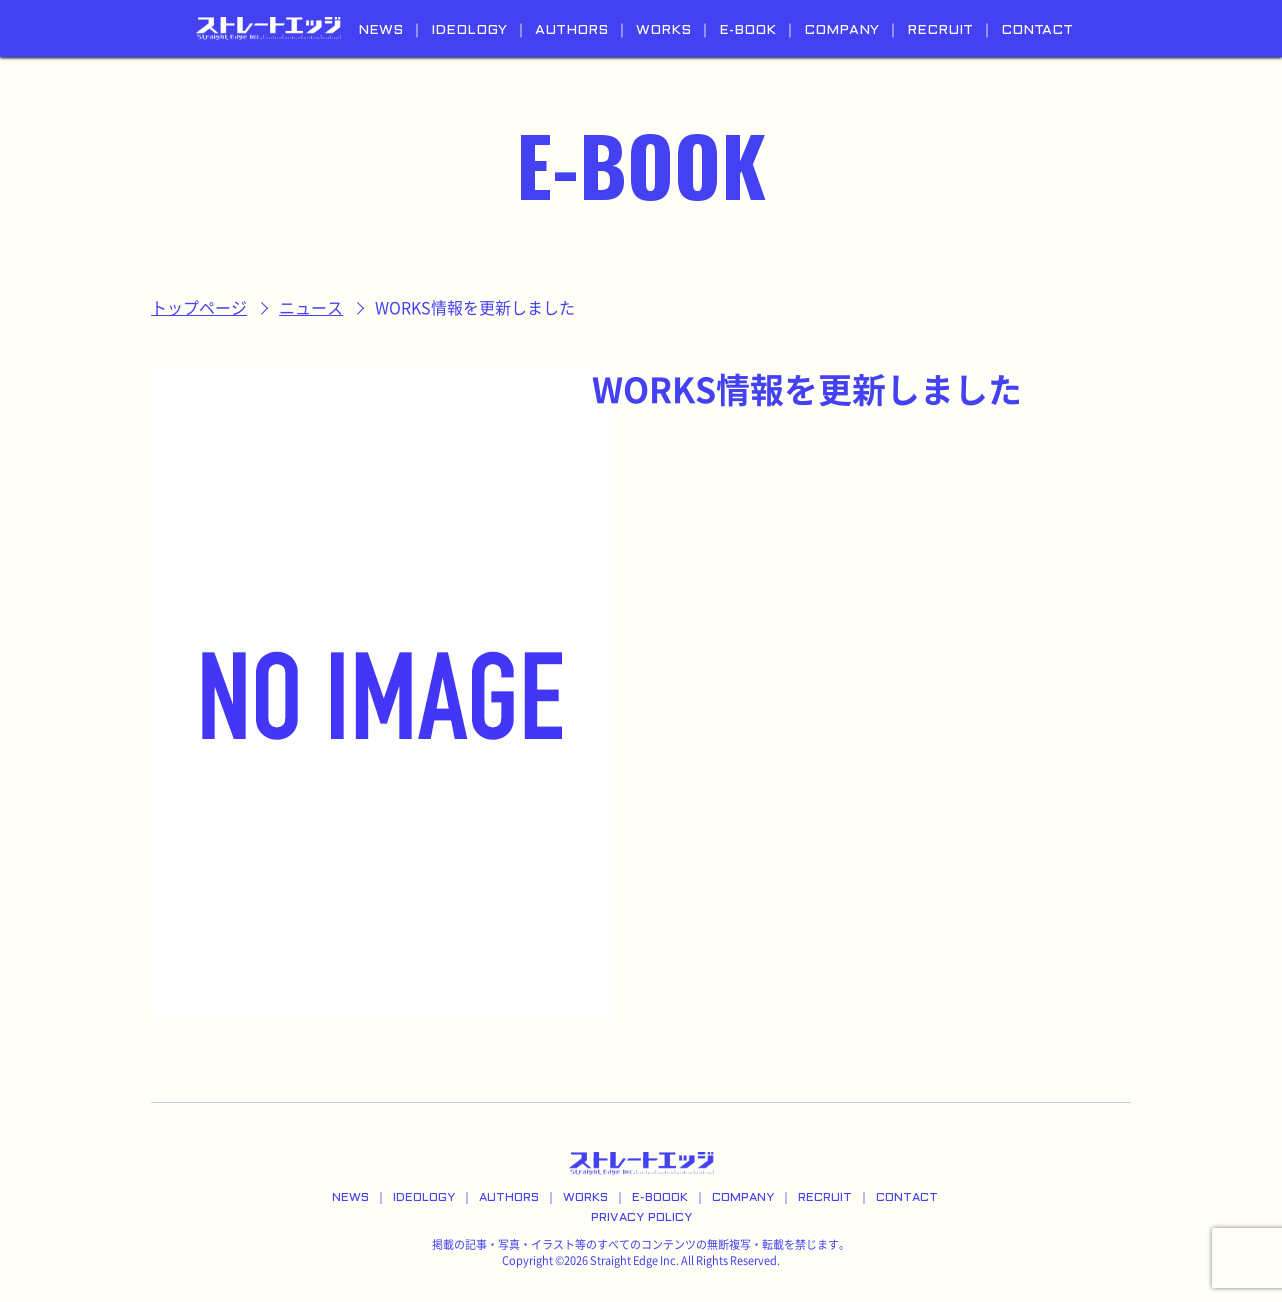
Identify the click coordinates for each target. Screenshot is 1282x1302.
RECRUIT (940, 30)
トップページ (199, 308)
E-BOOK (747, 30)
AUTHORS (571, 30)
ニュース (311, 308)
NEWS (380, 30)
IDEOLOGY (469, 30)
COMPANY (841, 30)
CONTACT (1037, 30)
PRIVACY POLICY (641, 1218)
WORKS (663, 30)
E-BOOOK (660, 1198)
